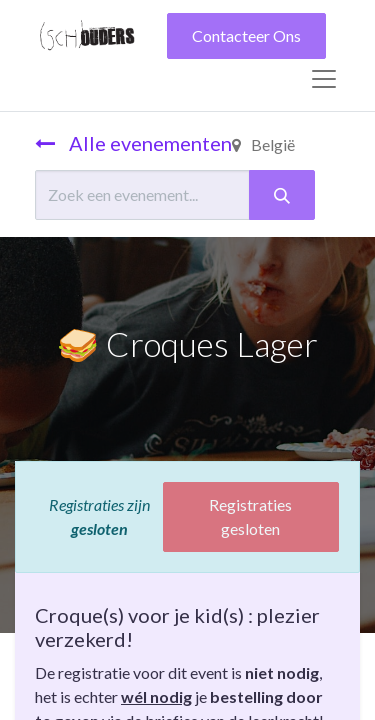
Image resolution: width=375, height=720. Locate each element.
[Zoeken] (282, 195)
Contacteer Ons (246, 35)
